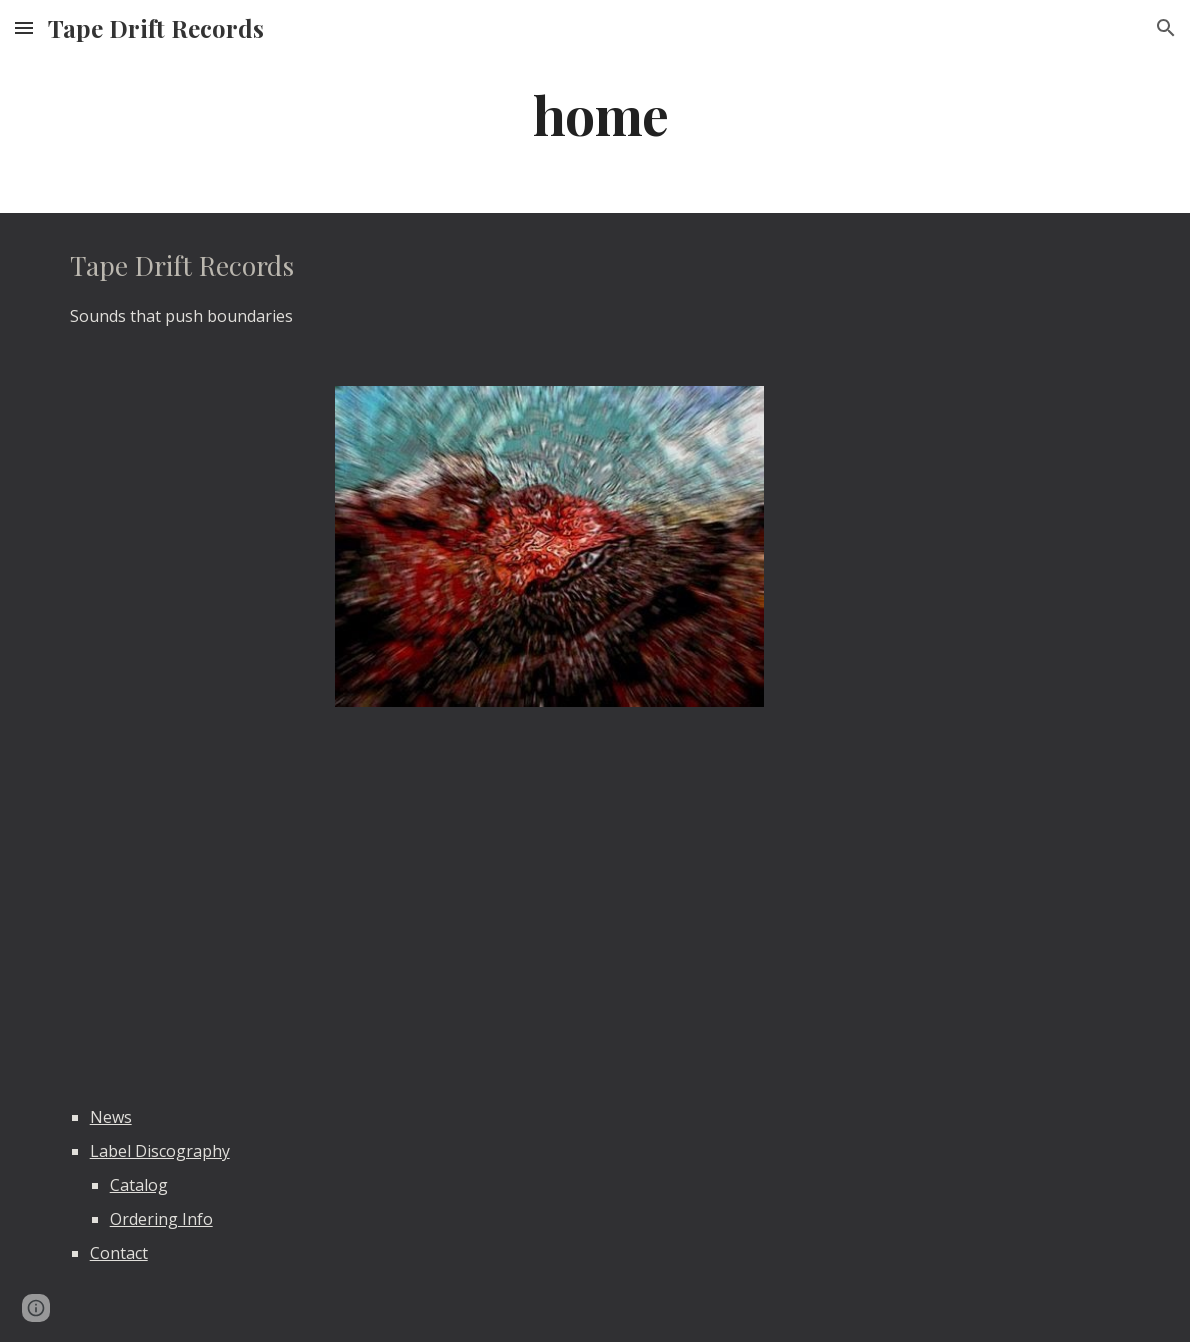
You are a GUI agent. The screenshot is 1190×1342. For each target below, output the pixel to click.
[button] (24, 27)
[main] (595, 113)
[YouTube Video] (322, 901)
